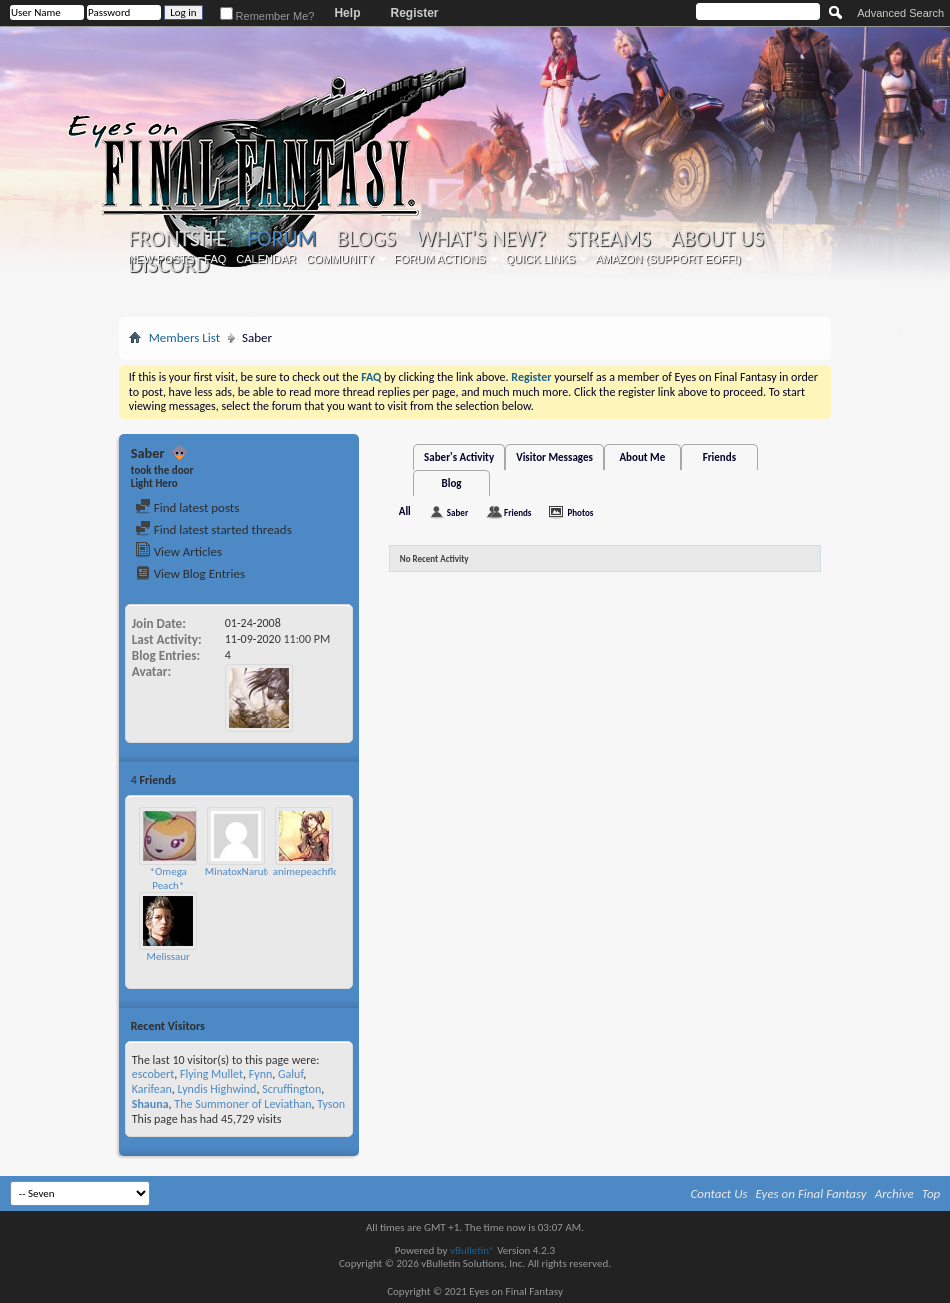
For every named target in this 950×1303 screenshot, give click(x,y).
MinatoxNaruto (239, 871)
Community (340, 259)
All (405, 511)
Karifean (152, 1089)
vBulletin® (472, 1250)
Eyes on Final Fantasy (811, 1193)
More (334, 779)
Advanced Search (900, 13)
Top (931, 1193)
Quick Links (541, 259)
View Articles (178, 551)
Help (347, 13)
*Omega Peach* (168, 878)
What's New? (481, 239)
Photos (580, 512)
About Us (717, 239)
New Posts (161, 259)
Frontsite (178, 239)
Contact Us (719, 1193)
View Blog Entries (190, 573)
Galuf (290, 1074)
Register (414, 13)
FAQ (215, 259)
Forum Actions (440, 259)
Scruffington (291, 1089)
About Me (642, 457)
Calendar (266, 259)
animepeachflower (314, 871)
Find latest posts (187, 507)
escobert (153, 1074)
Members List (184, 337)
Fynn (261, 1074)
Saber (457, 512)
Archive (894, 1193)
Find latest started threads (213, 529)
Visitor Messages (554, 457)
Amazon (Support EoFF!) (668, 259)
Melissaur (168, 956)
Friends (719, 457)
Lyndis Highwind (217, 1089)
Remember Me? (267, 16)
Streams (608, 239)
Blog (452, 483)
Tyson (331, 1104)
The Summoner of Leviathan (242, 1104)
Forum (281, 238)
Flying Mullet (211, 1074)
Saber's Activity (459, 457)
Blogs (366, 239)
